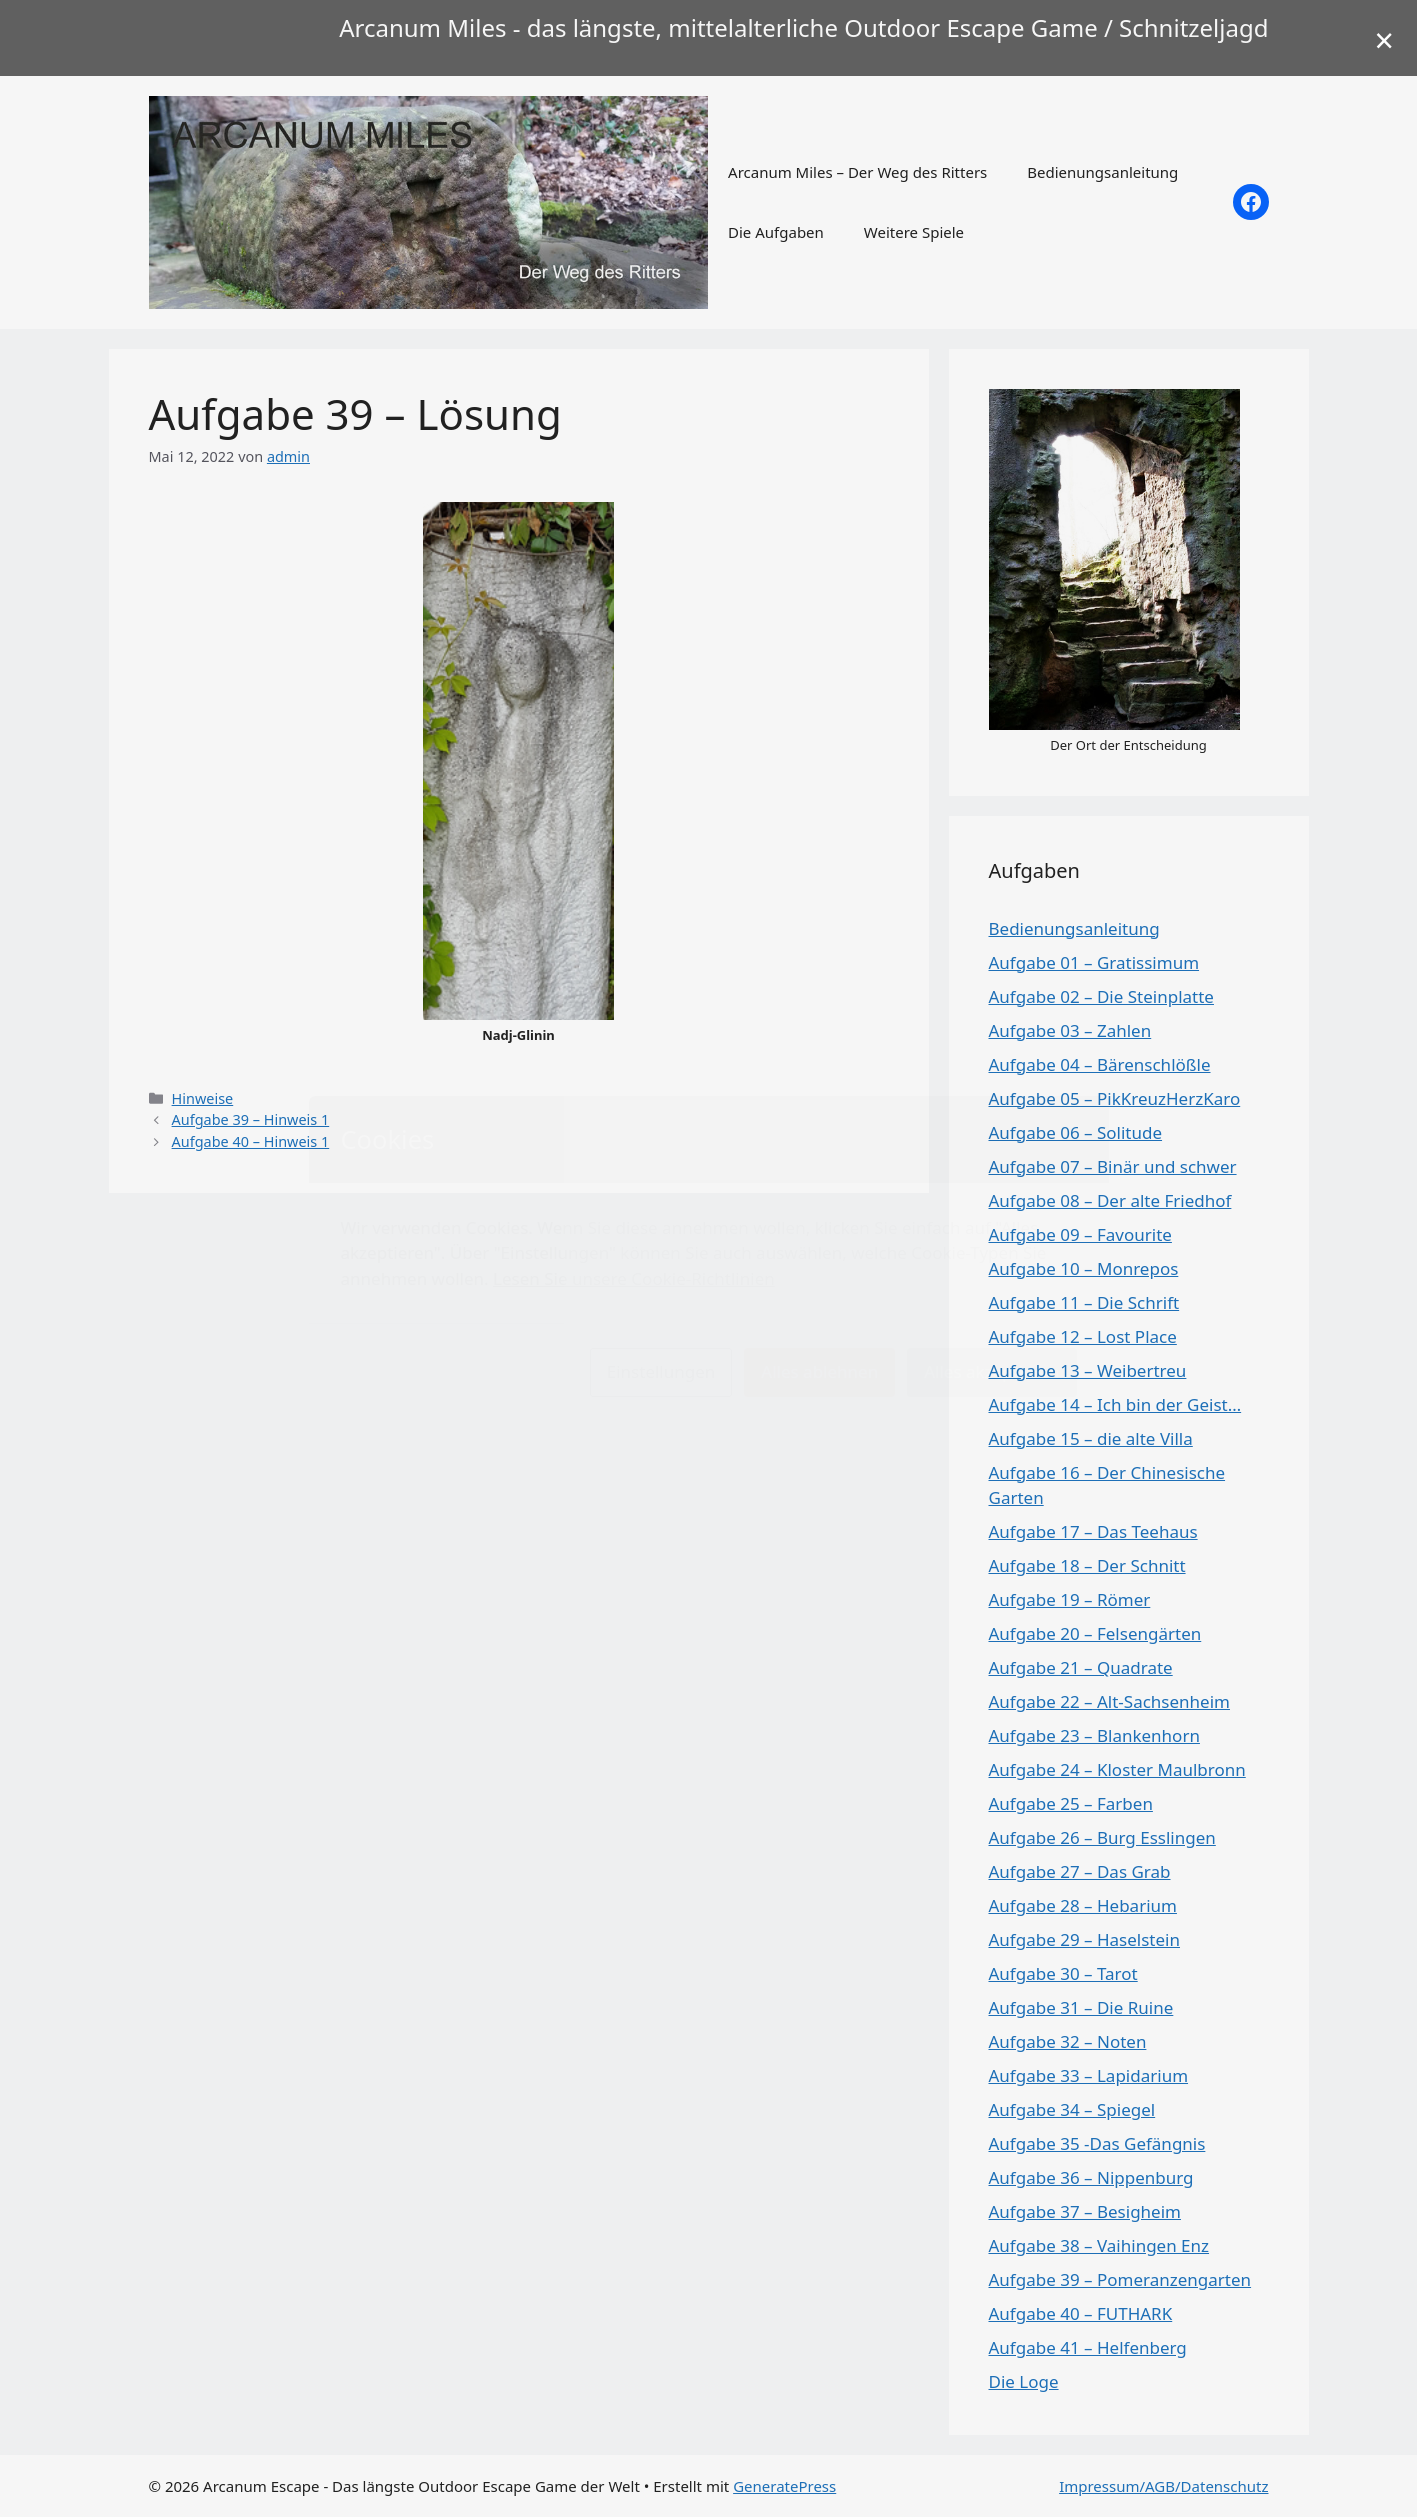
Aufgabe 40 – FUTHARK (1081, 2313)
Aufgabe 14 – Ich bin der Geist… (1115, 1404)
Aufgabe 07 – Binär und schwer (1113, 1166)
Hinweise (203, 1098)
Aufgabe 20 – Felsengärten (1095, 1633)
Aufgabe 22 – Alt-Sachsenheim (1109, 1701)
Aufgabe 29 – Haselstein (1084, 1939)
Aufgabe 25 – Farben (1071, 1803)
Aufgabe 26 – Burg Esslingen (1102, 1837)
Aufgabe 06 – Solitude (1076, 1132)
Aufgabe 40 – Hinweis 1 (251, 1141)
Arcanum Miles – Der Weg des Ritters (857, 172)
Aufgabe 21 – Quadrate (1081, 1667)
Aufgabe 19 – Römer (1070, 1599)
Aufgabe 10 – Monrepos (1084, 1268)
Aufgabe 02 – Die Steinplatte (1101, 996)
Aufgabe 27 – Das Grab (1080, 1871)
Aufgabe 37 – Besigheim (1085, 2211)
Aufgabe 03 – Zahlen (1070, 1030)
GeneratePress (784, 2486)
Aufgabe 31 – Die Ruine (1081, 2007)
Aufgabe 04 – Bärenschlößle (1100, 1064)
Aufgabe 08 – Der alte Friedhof (1110, 1200)
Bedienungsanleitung (1102, 172)
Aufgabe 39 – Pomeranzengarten (1120, 2279)
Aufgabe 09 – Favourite (1080, 1234)
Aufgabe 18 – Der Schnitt (1087, 1565)
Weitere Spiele (914, 232)
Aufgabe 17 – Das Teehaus (1093, 1531)
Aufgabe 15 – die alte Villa (1091, 1438)
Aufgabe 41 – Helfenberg (1088, 2347)
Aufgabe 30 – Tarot (1063, 1973)
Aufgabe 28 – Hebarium (1083, 1905)
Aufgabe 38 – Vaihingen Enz (1099, 2245)
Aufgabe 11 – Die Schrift (1084, 1302)
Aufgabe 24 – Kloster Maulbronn (1117, 1769)
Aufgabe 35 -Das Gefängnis (1097, 2143)
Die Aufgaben (776, 232)
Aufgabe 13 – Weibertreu (1088, 1370)
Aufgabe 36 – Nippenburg (1091, 2177)
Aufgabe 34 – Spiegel (1072, 2109)
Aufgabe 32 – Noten (1068, 2041)
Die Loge (1024, 2381)
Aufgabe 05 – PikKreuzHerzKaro (1115, 1098)
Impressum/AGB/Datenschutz (1163, 2486)
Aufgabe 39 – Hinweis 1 (251, 1119)
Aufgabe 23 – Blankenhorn (1094, 1735)
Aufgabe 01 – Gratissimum (1094, 962)
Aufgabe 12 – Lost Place (1083, 1336)
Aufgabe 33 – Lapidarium (1089, 2075)
